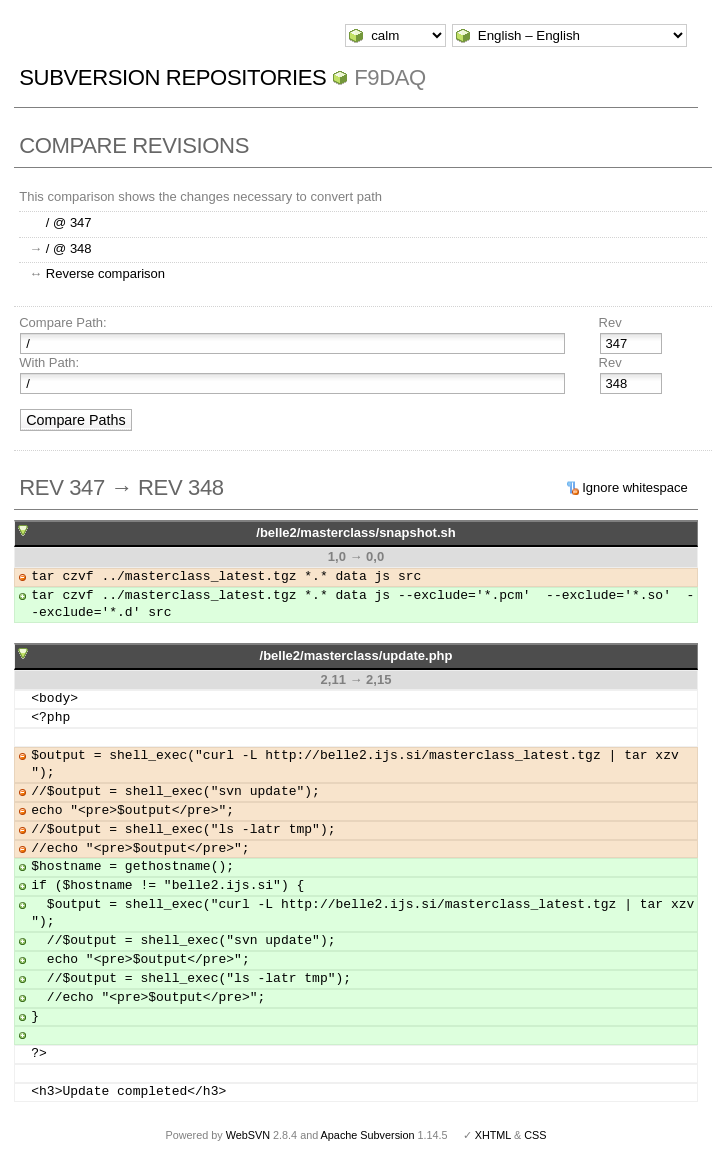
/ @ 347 (69, 222)
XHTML (493, 1135)
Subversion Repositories (172, 77)
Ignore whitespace (635, 487)
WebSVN (248, 1135)
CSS (535, 1135)
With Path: (49, 362)
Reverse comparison (105, 273)
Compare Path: (62, 322)
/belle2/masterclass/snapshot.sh (355, 532)
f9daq (390, 77)
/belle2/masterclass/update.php (356, 655)
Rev (610, 322)
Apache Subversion (368, 1135)
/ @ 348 (69, 248)
